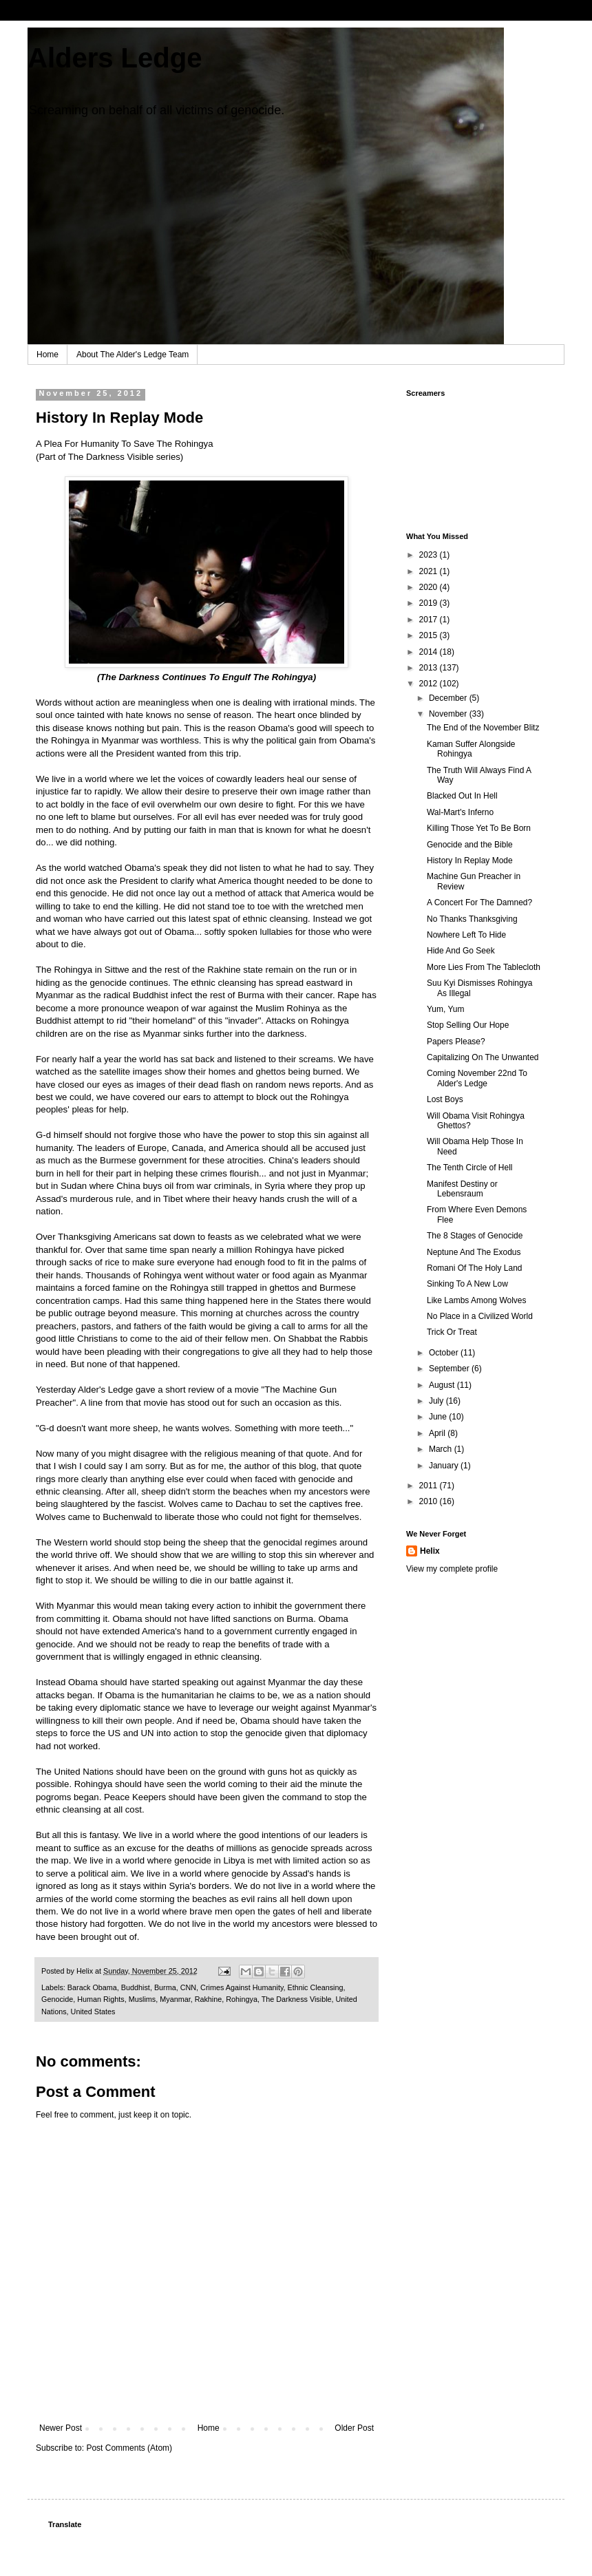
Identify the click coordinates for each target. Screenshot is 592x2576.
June (439, 1417)
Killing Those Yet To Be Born (479, 828)
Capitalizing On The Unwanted (483, 1057)
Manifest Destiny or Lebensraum (462, 1189)
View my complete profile (452, 1569)
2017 (429, 619)
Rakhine (208, 1999)
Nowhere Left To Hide (466, 935)
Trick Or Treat (452, 1332)
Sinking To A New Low (467, 1284)
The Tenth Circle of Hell (470, 1167)
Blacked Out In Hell (462, 796)
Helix (430, 1551)
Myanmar (175, 1999)
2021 (429, 571)
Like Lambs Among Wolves (477, 1300)
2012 (429, 683)
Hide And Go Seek (461, 951)
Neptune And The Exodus (474, 1252)
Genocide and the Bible (470, 844)
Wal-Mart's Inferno (460, 812)
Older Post (354, 2428)
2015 (429, 635)
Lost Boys (445, 1099)
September (450, 1368)
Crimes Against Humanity (241, 1987)
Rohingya (241, 1999)
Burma (165, 1987)
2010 (429, 1501)
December (449, 698)
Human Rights (100, 1999)
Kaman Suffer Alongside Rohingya (471, 749)
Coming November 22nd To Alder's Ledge (477, 1078)
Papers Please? (456, 1041)
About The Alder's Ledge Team (132, 354)
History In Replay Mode (470, 860)
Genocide (57, 1999)
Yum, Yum (445, 1009)
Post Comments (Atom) (129, 2448)
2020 (429, 587)
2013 (429, 668)
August (443, 1385)
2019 (429, 603)
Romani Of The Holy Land (474, 1268)
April (438, 1433)
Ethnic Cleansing (315, 1987)
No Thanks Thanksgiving (472, 919)
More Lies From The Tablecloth (483, 967)
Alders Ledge (115, 58)
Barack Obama (92, 1987)
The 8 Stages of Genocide (474, 1236)
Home (47, 354)
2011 (429, 1485)
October (445, 1353)
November (449, 714)
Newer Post (60, 2428)
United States (93, 2011)
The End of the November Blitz (483, 727)
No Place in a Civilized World (480, 1316)
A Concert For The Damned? (479, 902)
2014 (429, 652)
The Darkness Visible (297, 1999)
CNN (188, 1987)
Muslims (142, 1999)
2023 (429, 555)
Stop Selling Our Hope (468, 1025)
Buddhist (135, 1987)
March (441, 1449)
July (437, 1401)
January (445, 1465)
